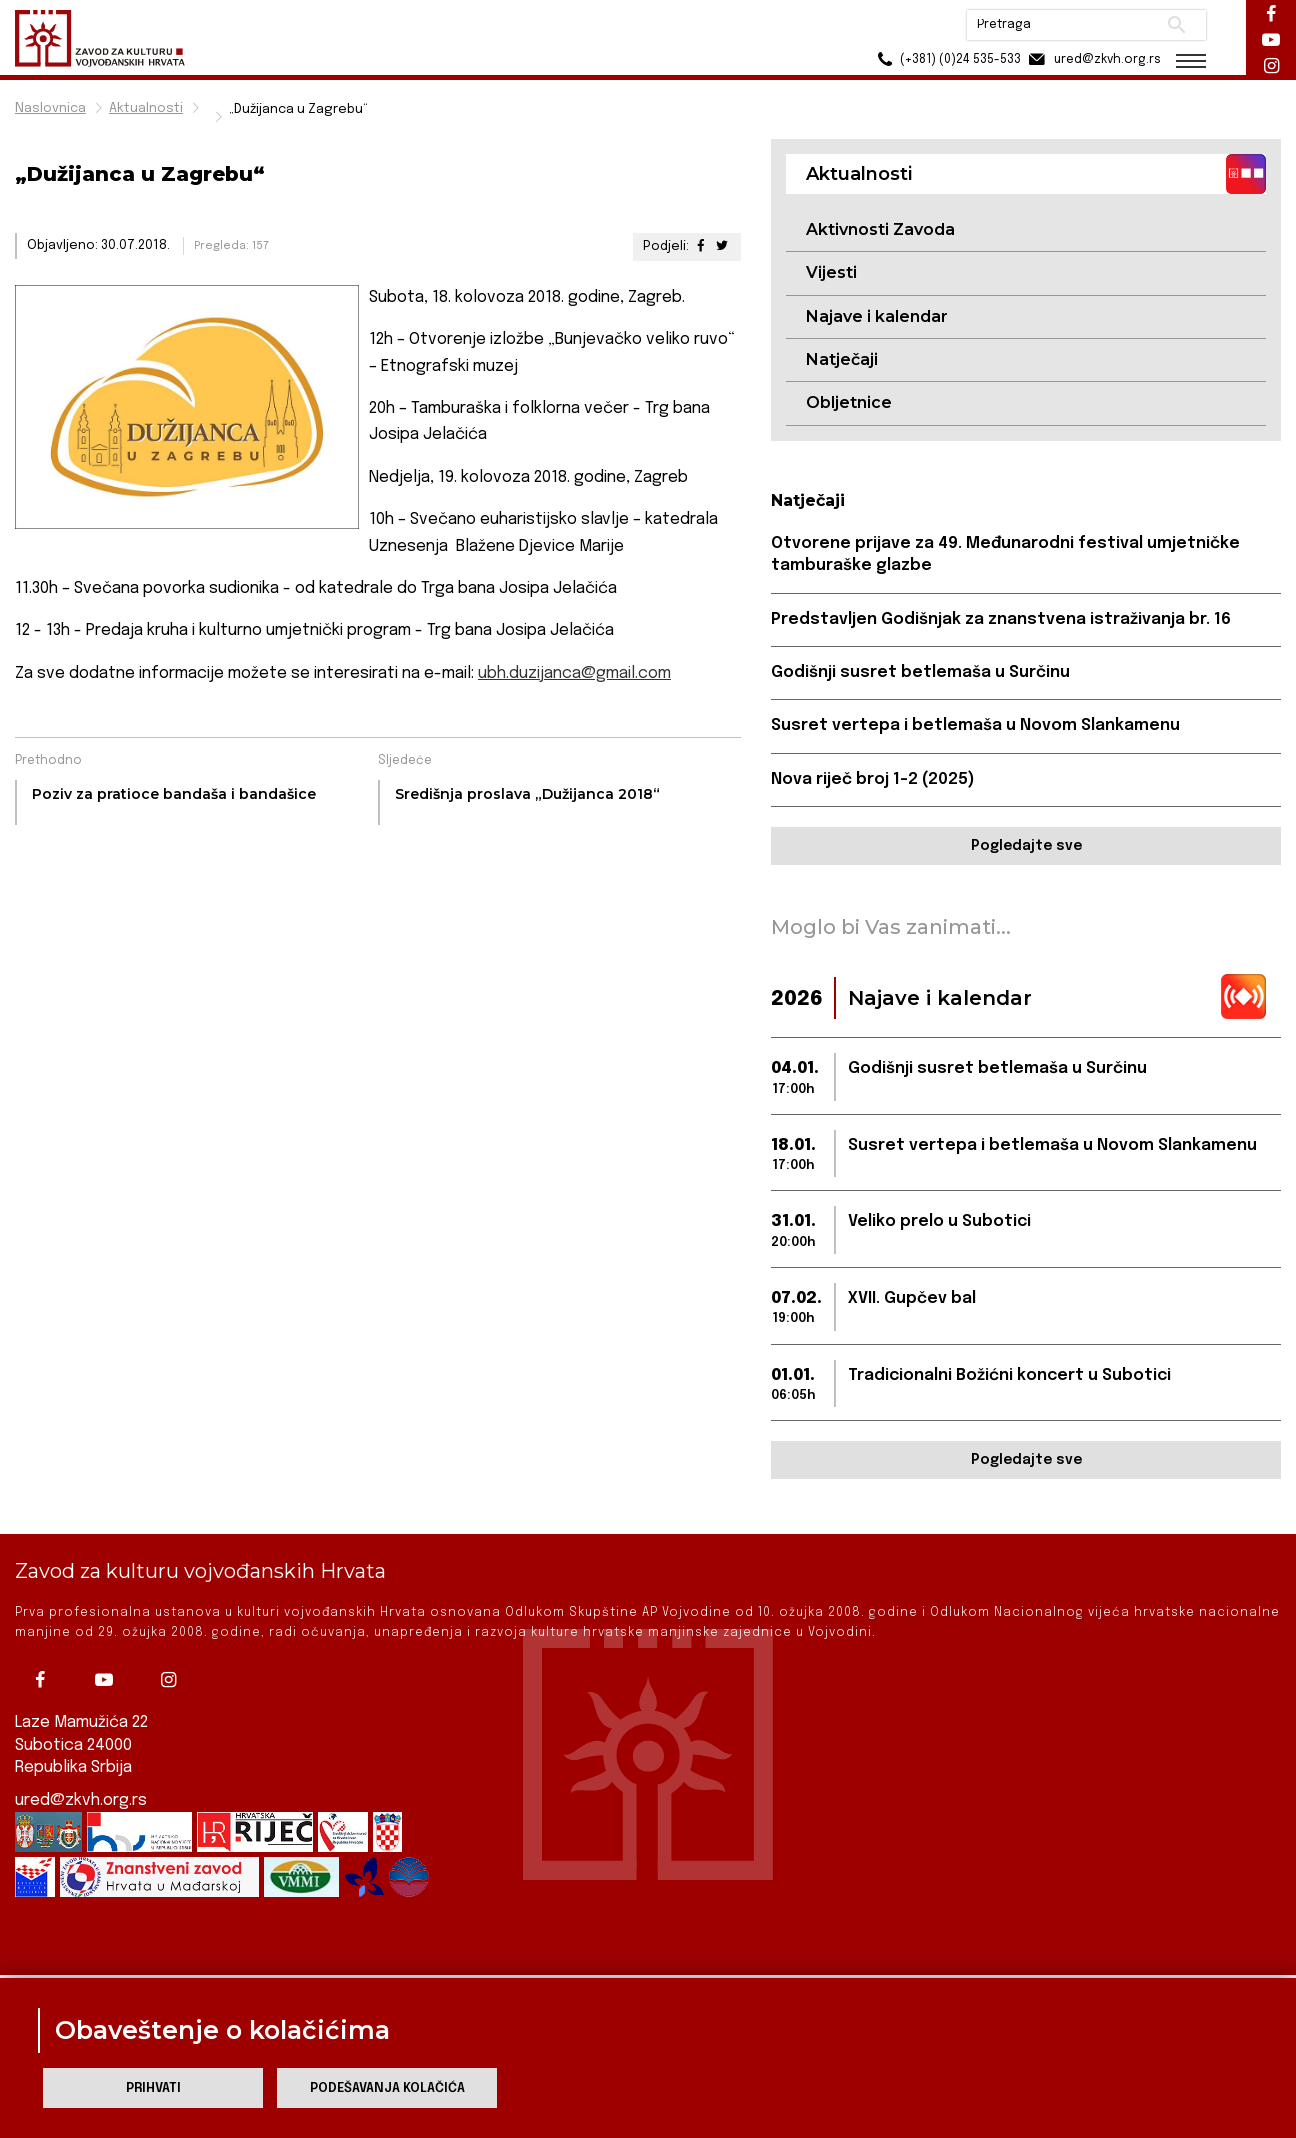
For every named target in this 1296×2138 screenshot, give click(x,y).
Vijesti (831, 272)
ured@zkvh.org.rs (81, 1764)
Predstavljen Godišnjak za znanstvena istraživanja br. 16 (1001, 619)
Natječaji (842, 359)
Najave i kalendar (877, 316)
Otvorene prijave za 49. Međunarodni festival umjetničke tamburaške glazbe (1005, 554)
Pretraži (1176, 25)
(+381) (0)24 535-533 (946, 59)
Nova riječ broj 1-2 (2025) (873, 779)
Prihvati (153, 2088)
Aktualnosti (146, 108)
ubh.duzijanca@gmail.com (574, 673)
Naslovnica (50, 108)
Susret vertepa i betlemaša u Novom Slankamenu (975, 725)
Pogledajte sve (1026, 846)
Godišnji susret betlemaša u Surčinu (920, 672)
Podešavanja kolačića (387, 2088)
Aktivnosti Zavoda (880, 229)
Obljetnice (849, 402)
